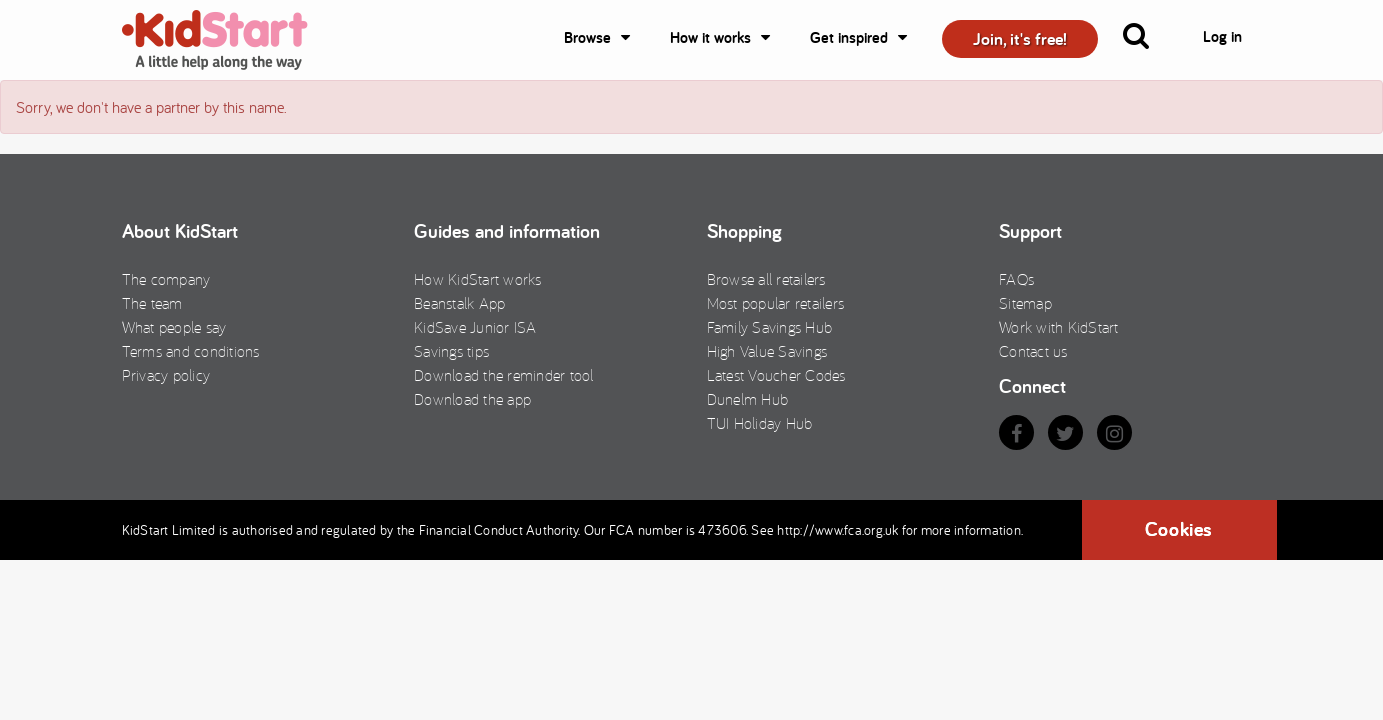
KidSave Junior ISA (475, 327)
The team (152, 303)
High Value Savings (767, 351)
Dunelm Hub (748, 399)
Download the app (472, 399)
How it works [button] (710, 37)
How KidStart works (478, 279)
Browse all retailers (766, 279)
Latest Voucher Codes (776, 375)
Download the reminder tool (504, 375)
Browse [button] (587, 37)
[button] (1148, 40)
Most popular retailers (776, 303)
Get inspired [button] (849, 37)
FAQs (1016, 279)
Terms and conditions (191, 351)
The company (166, 279)
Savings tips (451, 351)
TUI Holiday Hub (760, 423)
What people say (174, 327)
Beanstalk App (459, 303)
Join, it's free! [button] (1020, 38)
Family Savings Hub (770, 327)
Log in (1222, 36)
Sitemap (1025, 303)
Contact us (1033, 351)
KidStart (227, 40)
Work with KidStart (1059, 327)
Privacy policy (166, 375)
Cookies (1179, 529)
